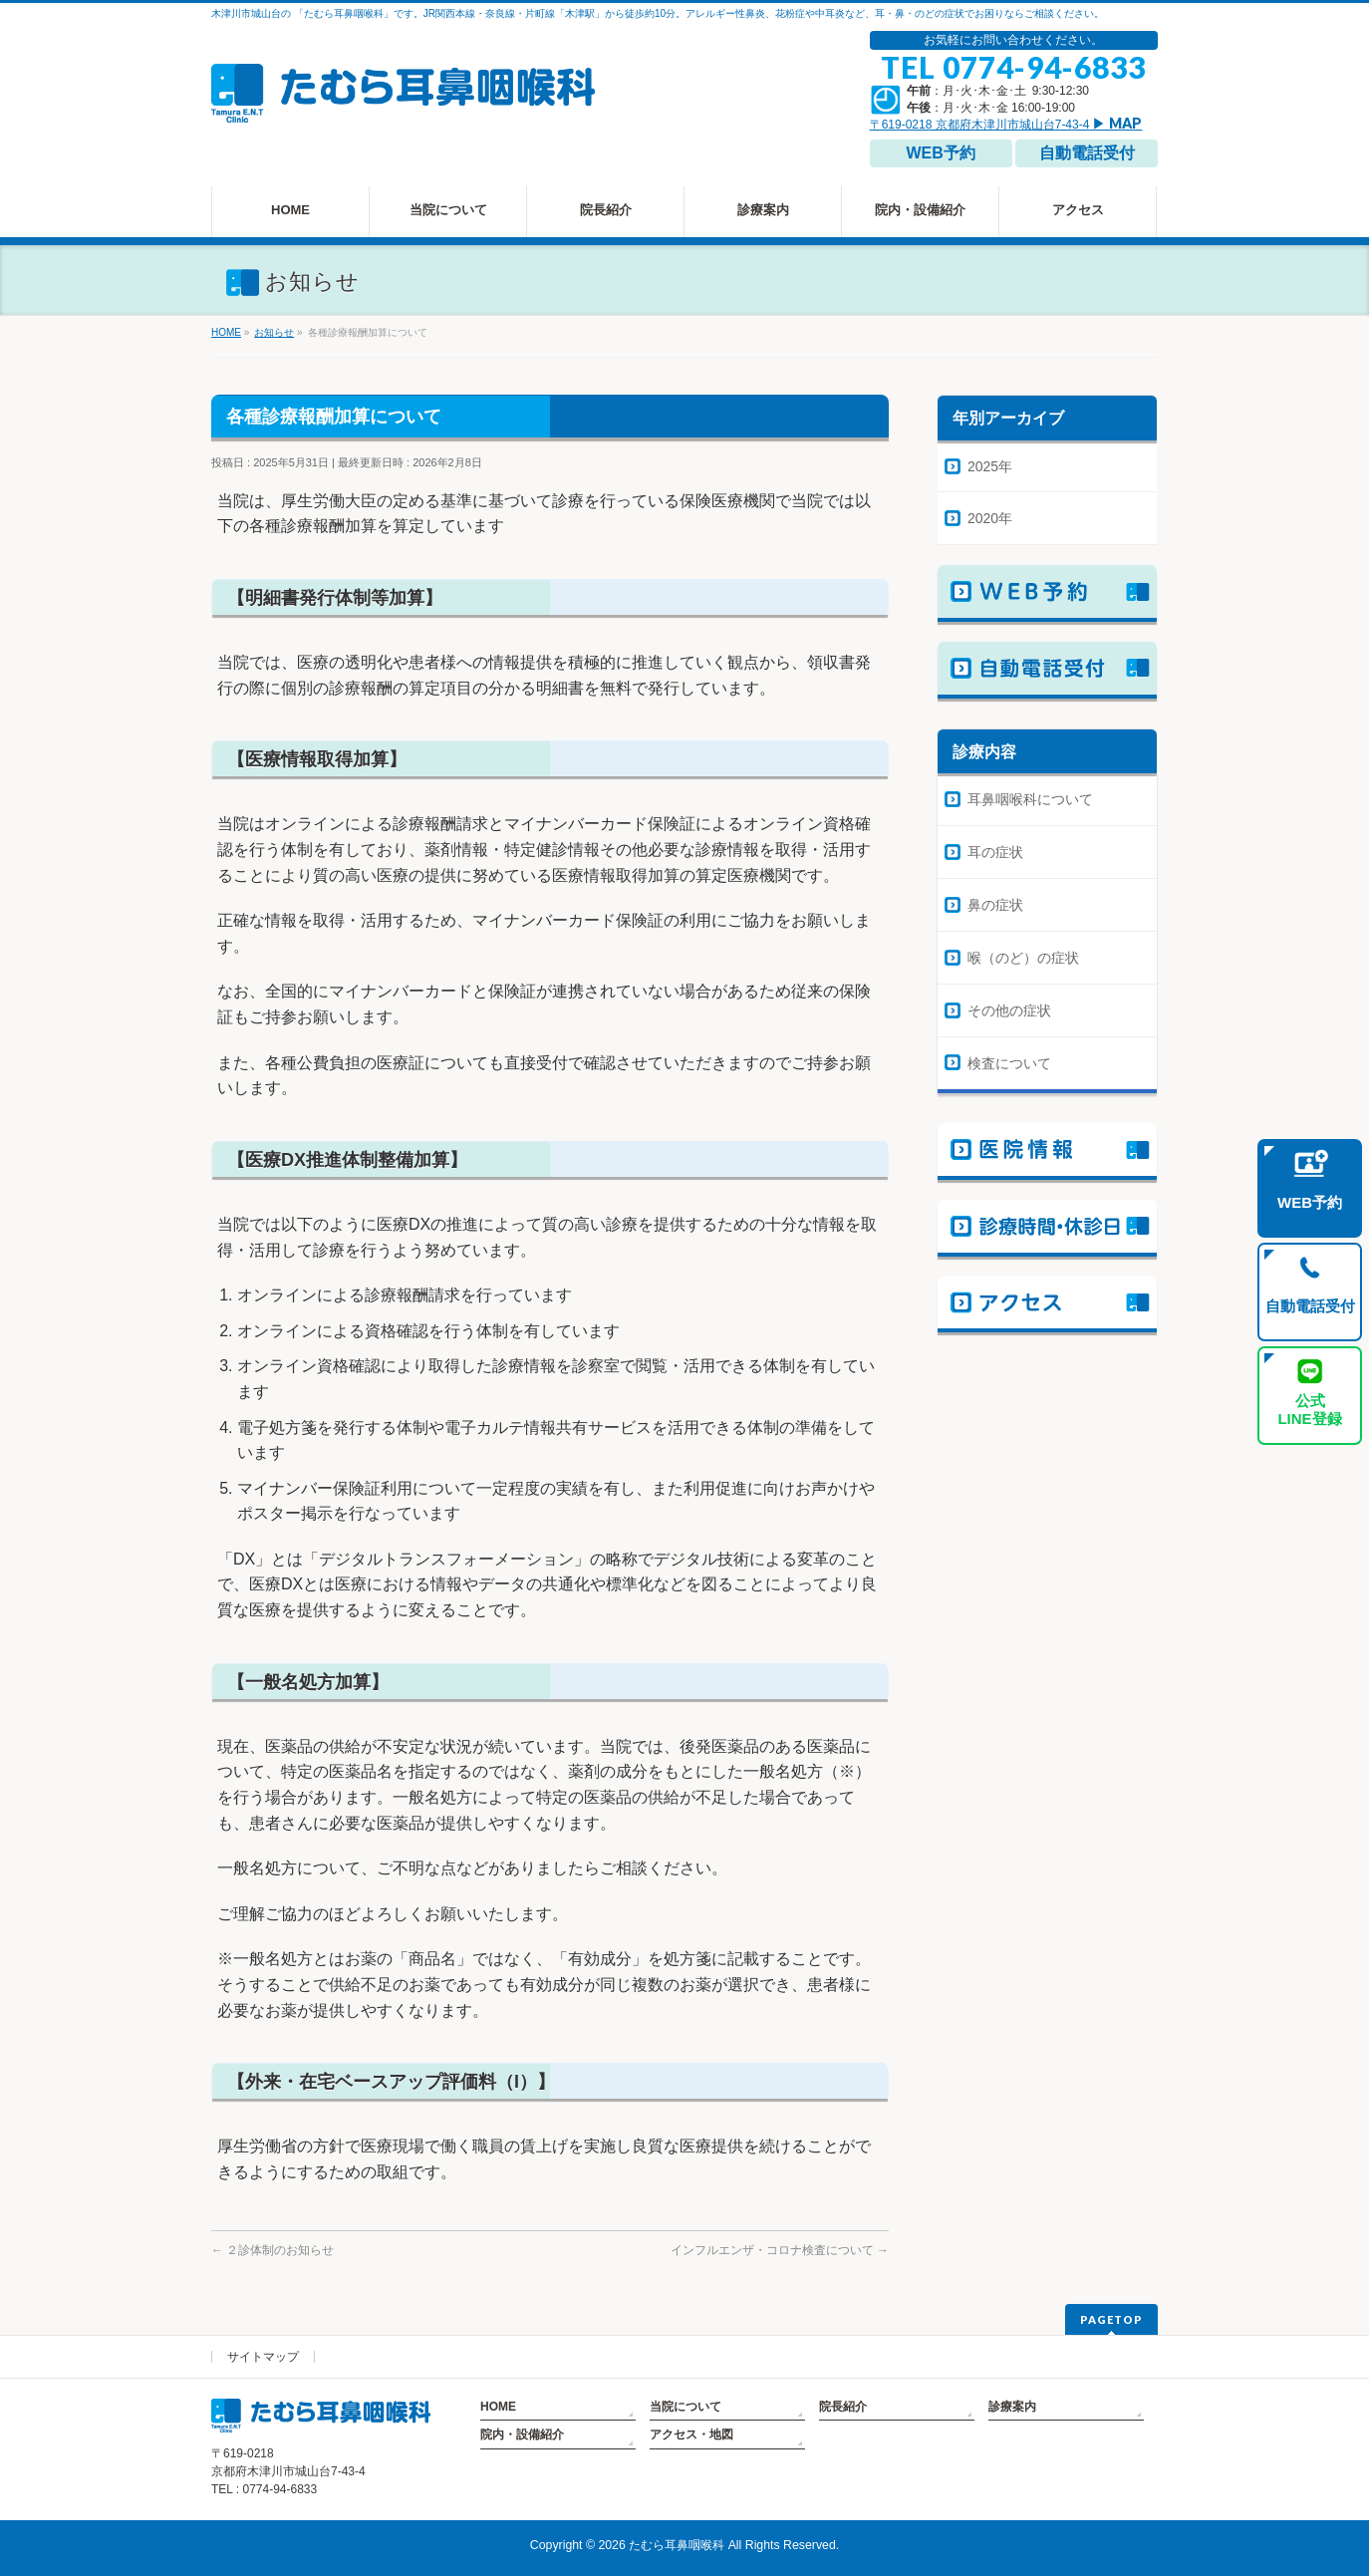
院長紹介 (843, 2407)
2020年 (989, 518)
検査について (1009, 1063)
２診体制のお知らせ (272, 2250)
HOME (498, 2407)
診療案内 (1012, 2407)
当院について (685, 2407)
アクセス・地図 (691, 2434)
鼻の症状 (995, 905)
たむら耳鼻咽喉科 (676, 2545)
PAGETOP (1111, 2319)
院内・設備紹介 (522, 2434)
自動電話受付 (1087, 152)
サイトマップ (263, 2357)
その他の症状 (1009, 1010)
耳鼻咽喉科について (1030, 799)
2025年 (989, 466)
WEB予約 (940, 152)
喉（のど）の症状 (1023, 958)
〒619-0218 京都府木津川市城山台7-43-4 (1006, 125)
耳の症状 (995, 852)
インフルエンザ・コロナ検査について (780, 2250)
